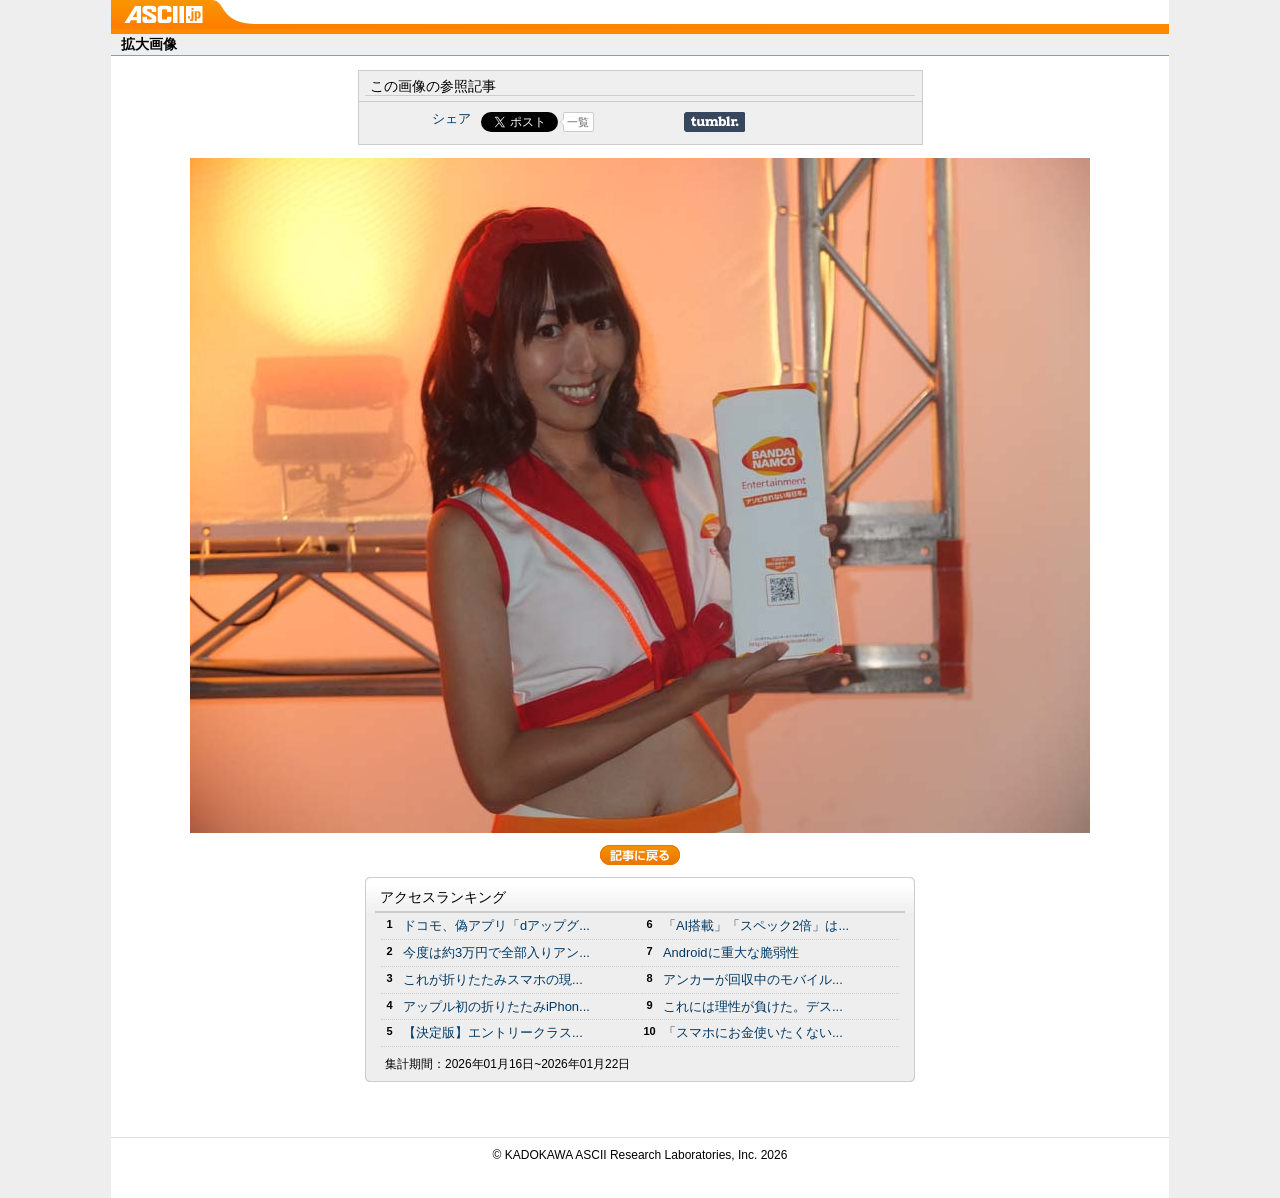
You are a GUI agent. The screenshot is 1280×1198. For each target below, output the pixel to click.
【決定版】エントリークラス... (493, 1032)
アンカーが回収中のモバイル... (753, 979)
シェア (451, 118)
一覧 (578, 122)
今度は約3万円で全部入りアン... (496, 952)
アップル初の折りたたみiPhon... (496, 1006)
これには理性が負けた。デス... (753, 1006)
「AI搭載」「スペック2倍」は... (756, 925)
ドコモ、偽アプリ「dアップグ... (496, 925)
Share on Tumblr (714, 122)
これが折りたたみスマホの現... (493, 979)
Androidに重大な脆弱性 (731, 952)
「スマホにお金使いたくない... (753, 1032)
